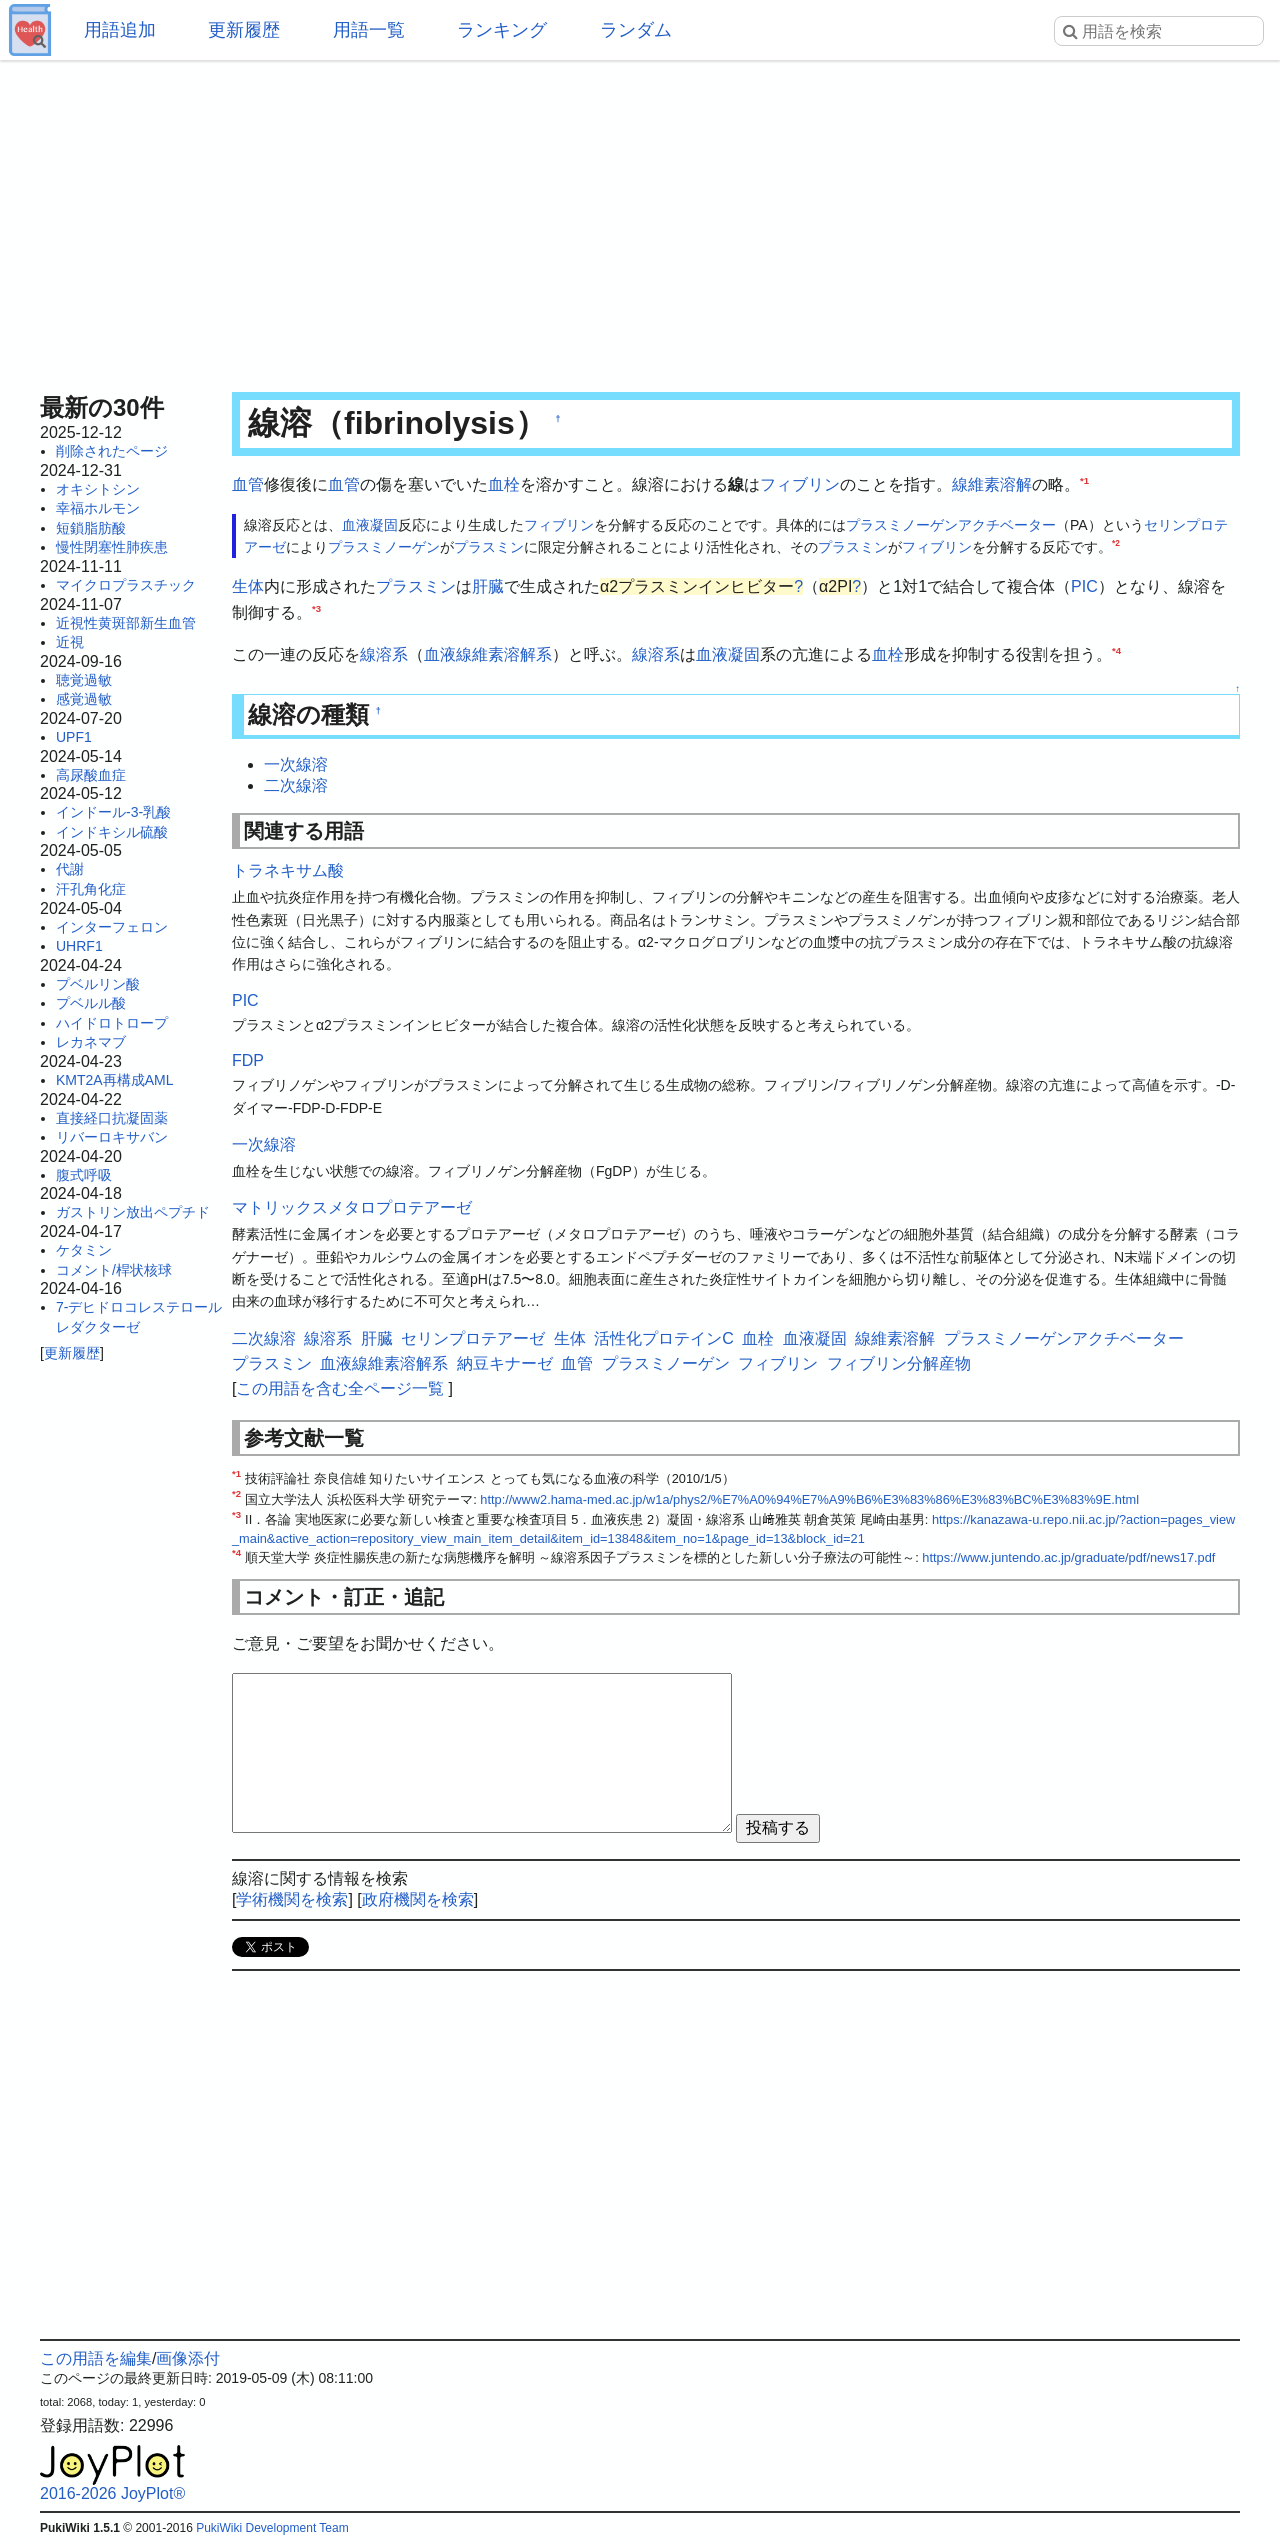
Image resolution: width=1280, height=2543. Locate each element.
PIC (1084, 586)
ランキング (502, 30)
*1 (1084, 480)
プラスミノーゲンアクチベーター (951, 525)
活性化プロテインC (664, 1338)
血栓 (504, 484)
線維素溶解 (992, 484)
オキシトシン (98, 489)
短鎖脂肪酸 (91, 528)
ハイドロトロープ (112, 1023)
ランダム (636, 30)
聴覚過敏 (84, 680)
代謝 (70, 869)
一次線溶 (296, 764)
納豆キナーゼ (505, 1363)
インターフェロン (112, 927)
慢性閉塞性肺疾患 (112, 547)
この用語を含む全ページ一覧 (340, 1388)
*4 (1116, 649)
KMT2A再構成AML (114, 1080)
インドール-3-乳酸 (113, 812)
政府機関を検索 (418, 1899)
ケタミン (84, 1250)
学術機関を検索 (292, 1899)
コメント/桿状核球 (114, 1270)
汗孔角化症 (91, 889)
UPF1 (74, 737)
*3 (316, 608)
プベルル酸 (91, 1003)
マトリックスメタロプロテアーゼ (352, 1207)
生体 (248, 586)
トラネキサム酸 (288, 870)
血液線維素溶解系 (488, 654)
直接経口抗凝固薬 (112, 1118)
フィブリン (800, 484)
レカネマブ (91, 1042)
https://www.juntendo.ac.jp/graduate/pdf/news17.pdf (1068, 1557)
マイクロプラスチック (126, 585)
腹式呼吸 (84, 1175)
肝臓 (488, 586)
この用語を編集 (96, 2358)
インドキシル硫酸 (112, 832)
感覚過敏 (84, 699)
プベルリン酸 (98, 984)
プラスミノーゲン (384, 547)
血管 (248, 484)
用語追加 (120, 30)
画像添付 (188, 2358)
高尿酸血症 (91, 775)
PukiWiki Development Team (272, 2528)
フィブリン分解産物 (899, 1363)
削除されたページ (112, 451)
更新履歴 (244, 30)
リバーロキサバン (112, 1137)
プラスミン (489, 547)
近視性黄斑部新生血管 (126, 623)
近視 (70, 642)
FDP (248, 1060)
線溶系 (384, 654)
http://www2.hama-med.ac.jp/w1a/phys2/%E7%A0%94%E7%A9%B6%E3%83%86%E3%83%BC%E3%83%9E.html (809, 1499)
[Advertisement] (640, 220)
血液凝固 (370, 525)
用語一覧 (369, 30)
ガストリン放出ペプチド (133, 1212)
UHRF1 (79, 946)
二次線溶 (296, 785)
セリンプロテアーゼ (473, 1338)
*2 (1116, 543)
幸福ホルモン (98, 508)
